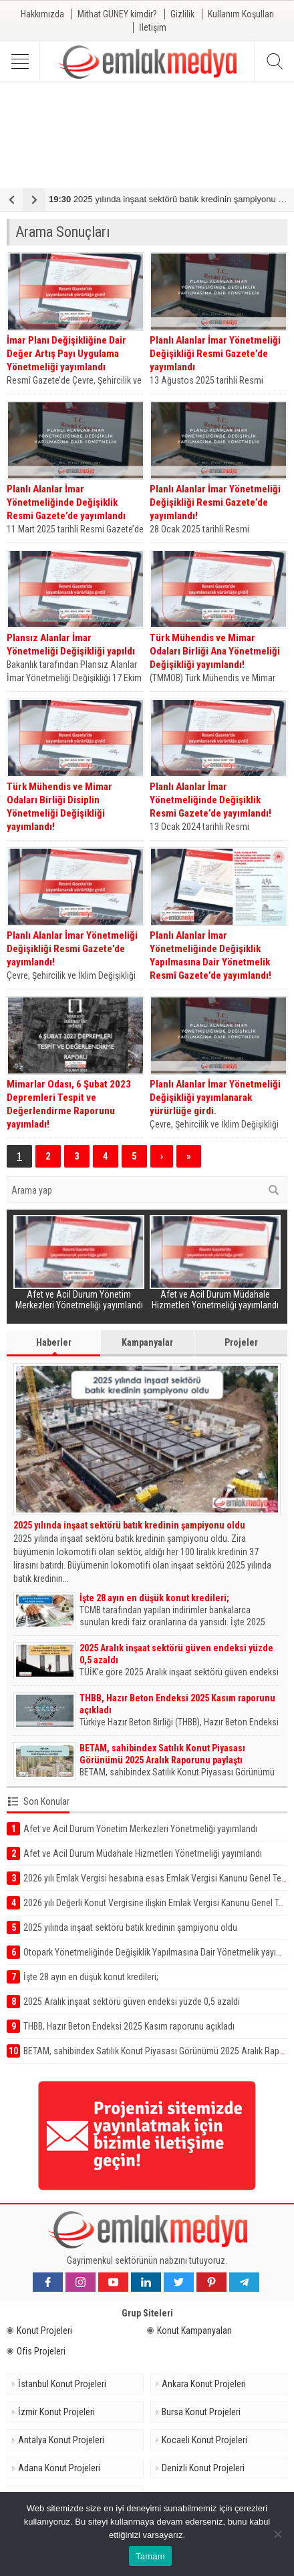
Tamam (150, 2556)
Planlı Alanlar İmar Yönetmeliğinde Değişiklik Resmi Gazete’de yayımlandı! (210, 800)
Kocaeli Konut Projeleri (204, 2440)
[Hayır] (277, 2534)
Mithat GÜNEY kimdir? (117, 14)
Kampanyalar (147, 1342)
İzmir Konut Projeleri (56, 2412)
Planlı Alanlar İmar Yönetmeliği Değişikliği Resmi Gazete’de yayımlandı (215, 353)
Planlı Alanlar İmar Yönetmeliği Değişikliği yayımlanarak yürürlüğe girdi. (215, 1097)
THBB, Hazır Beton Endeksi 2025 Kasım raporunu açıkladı (177, 1704)
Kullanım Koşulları (241, 14)
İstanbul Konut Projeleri (62, 2384)
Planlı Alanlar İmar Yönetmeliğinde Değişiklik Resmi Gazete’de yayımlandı (66, 502)
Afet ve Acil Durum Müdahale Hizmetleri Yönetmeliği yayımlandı (215, 1299)
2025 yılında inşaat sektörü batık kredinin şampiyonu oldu (129, 1525)
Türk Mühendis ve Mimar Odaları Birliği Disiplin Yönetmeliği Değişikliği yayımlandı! (59, 807)
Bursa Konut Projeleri (201, 2412)
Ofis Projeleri (36, 2351)
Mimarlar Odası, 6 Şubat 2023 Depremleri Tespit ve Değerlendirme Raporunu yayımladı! (69, 1104)
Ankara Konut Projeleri (204, 2384)
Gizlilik (182, 14)
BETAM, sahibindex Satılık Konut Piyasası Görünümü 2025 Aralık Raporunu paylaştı (162, 1754)
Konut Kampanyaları (189, 2330)
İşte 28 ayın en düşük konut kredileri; (154, 1598)
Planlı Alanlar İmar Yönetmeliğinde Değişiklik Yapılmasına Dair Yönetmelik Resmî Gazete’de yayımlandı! (210, 955)
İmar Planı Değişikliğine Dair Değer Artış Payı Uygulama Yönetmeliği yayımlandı (66, 353)
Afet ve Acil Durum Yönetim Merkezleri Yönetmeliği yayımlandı (79, 1299)
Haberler (53, 1345)
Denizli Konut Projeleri (203, 2468)
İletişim (152, 27)
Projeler (241, 1342)
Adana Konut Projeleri (59, 2468)
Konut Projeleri (39, 2330)
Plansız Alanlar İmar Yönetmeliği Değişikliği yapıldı (71, 644)
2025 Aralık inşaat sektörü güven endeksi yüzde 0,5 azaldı (176, 1654)
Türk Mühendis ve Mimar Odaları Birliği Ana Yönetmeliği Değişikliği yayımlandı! (215, 651)
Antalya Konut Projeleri (61, 2440)
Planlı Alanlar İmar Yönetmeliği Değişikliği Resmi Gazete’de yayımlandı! (215, 502)
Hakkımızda (42, 14)
